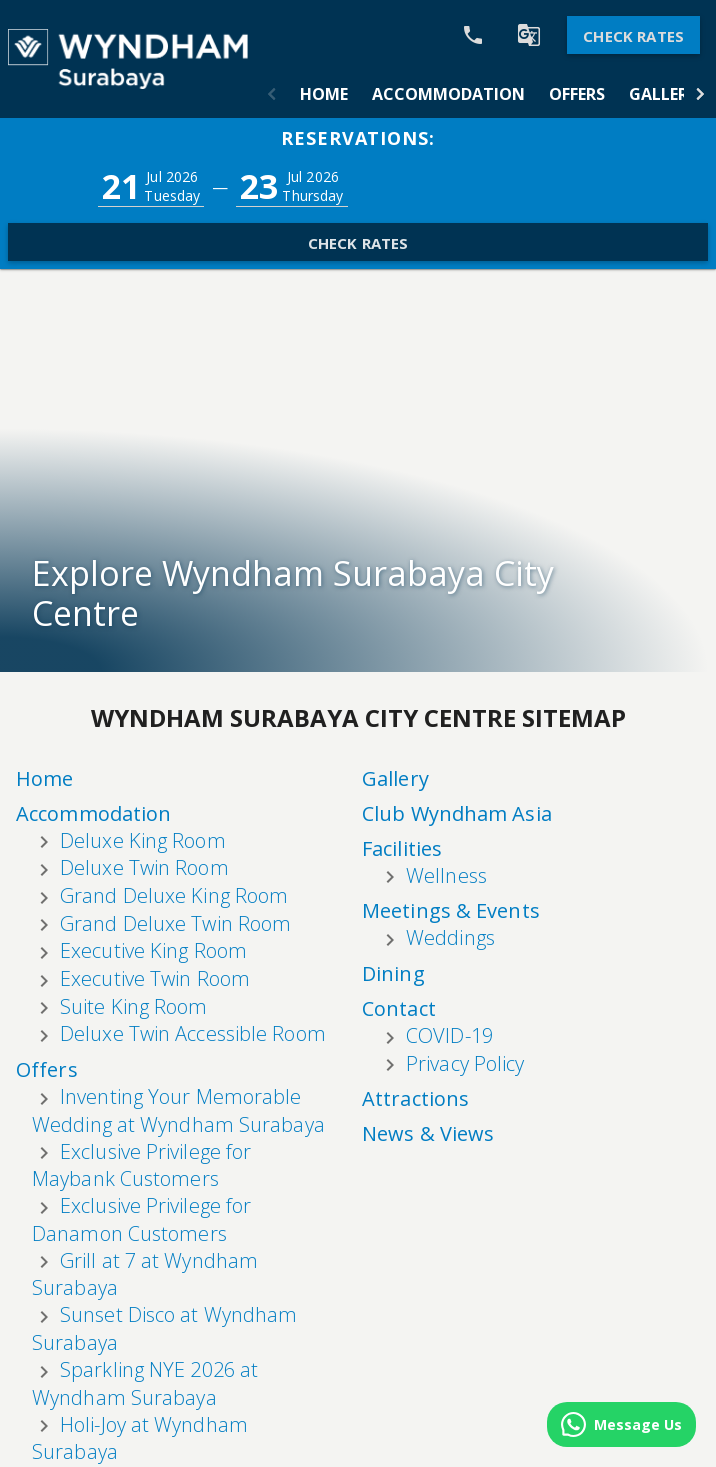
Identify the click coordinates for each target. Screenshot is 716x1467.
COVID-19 (449, 902)
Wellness (248, 980)
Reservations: (358, 138)
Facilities (204, 953)
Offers (577, 94)
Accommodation (448, 94)
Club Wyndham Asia (259, 918)
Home (324, 94)
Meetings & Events (451, 778)
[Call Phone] (473, 35)
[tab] (324, 94)
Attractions (415, 966)
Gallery (663, 94)
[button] (272, 94)
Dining (393, 840)
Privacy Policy (465, 930)
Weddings (450, 805)
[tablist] (486, 94)
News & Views (428, 1001)
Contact (399, 875)
